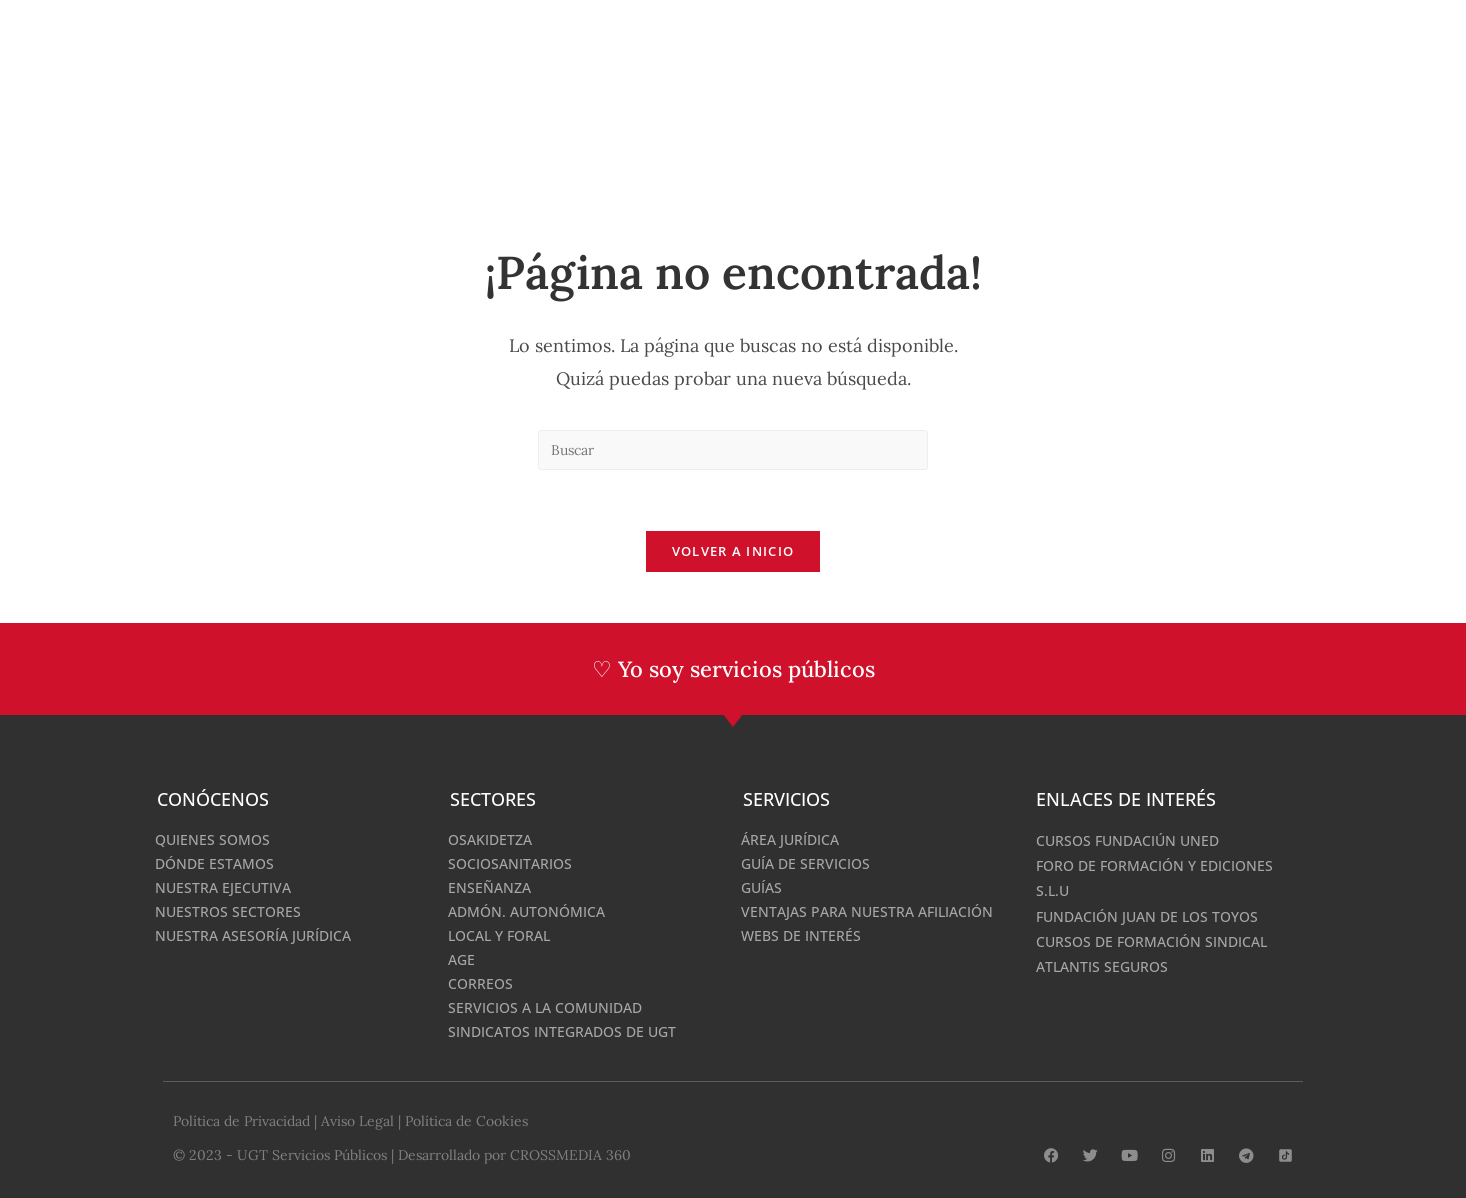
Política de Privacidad (241, 1121)
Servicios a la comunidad (545, 1007)
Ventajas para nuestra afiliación (867, 911)
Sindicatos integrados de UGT (562, 1031)
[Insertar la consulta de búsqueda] (733, 450)
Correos (480, 983)
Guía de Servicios (805, 863)
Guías (761, 887)
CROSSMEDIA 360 (570, 1155)
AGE (461, 959)
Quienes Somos (212, 839)
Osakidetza (490, 839)
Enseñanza (489, 887)
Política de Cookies (466, 1121)
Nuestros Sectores (228, 911)
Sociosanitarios (510, 863)
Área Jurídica (790, 839)
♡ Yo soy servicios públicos (733, 669)
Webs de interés (801, 935)
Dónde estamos (214, 863)
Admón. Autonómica (526, 911)
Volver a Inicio (733, 551)
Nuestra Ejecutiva (223, 887)
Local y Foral (499, 935)
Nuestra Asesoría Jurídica (253, 935)
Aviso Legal (357, 1121)
